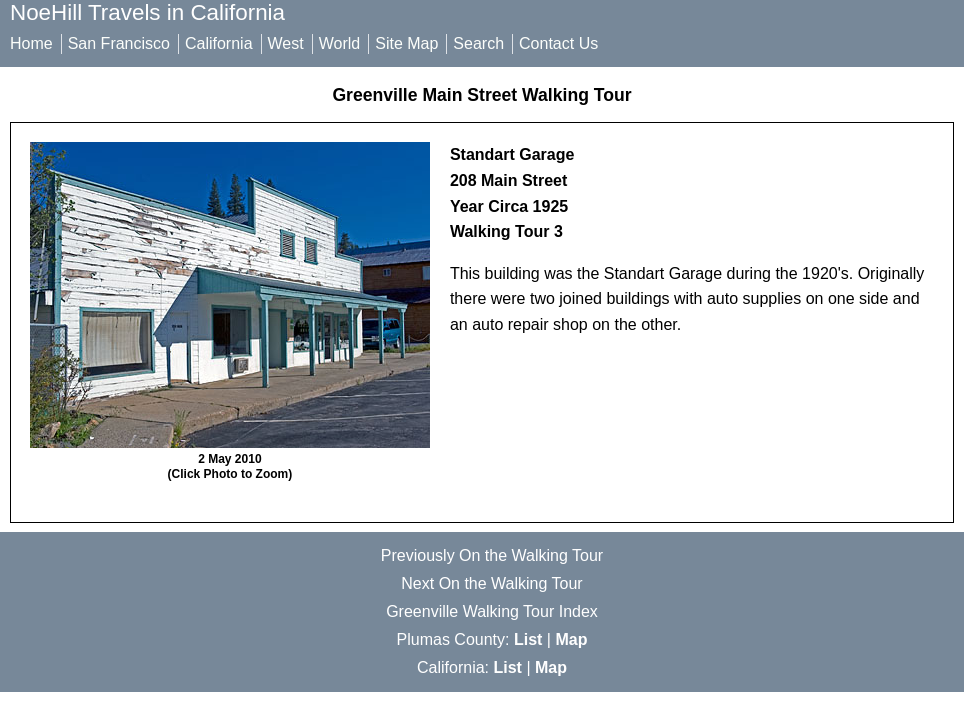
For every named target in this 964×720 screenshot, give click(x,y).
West (286, 43)
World (340, 43)
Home (31, 43)
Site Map (406, 43)
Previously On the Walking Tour (492, 555)
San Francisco (119, 43)
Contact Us (558, 43)
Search (478, 43)
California (219, 43)
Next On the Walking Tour (491, 583)
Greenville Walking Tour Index (492, 611)
